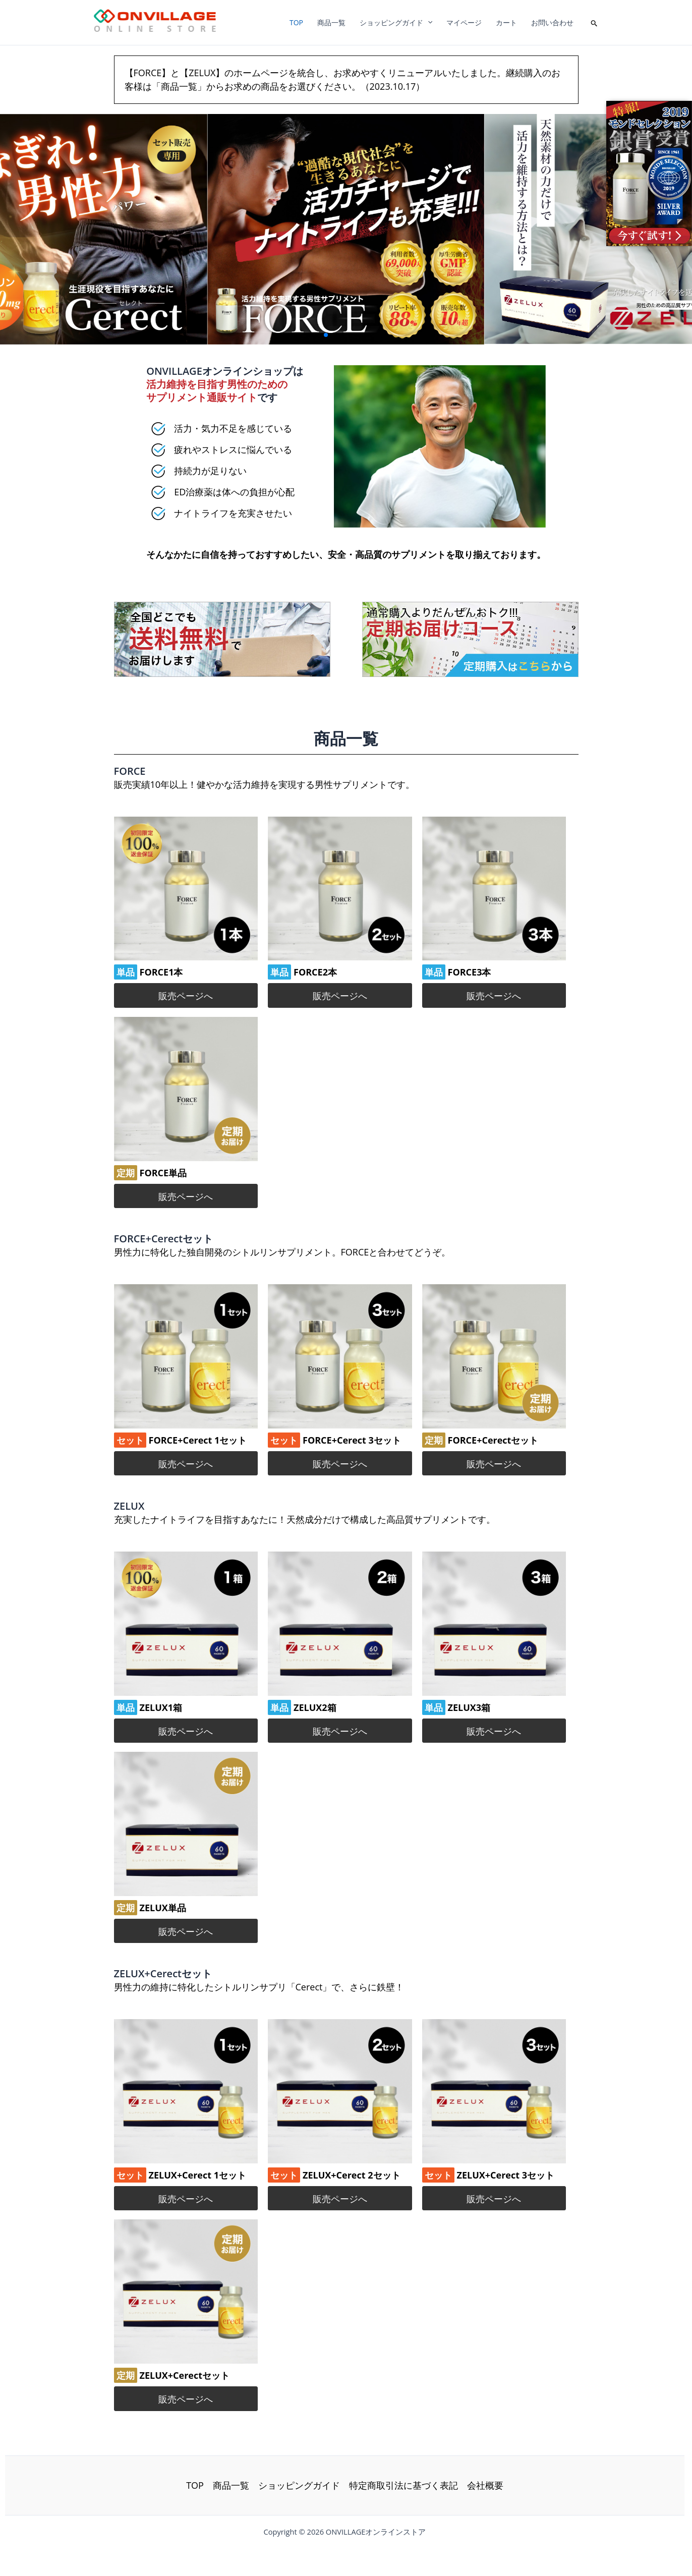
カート (506, 22)
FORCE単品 (163, 1173)
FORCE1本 (161, 972)
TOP (296, 22)
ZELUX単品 (163, 1908)
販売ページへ (185, 996)
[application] (427, 22)
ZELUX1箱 (161, 1707)
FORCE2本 (315, 972)
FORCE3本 (469, 972)
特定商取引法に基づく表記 (403, 2485)
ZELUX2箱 (315, 1707)
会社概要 (485, 2485)
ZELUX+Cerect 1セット (198, 2175)
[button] (594, 22)
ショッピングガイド (396, 22)
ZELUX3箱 (469, 1707)
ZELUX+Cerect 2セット (351, 2175)
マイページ (464, 22)
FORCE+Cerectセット (493, 1440)
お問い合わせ (552, 22)
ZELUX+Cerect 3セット (506, 2175)
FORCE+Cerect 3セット (352, 1440)
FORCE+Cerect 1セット (198, 1440)
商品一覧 (331, 22)
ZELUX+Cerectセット (185, 2375)
